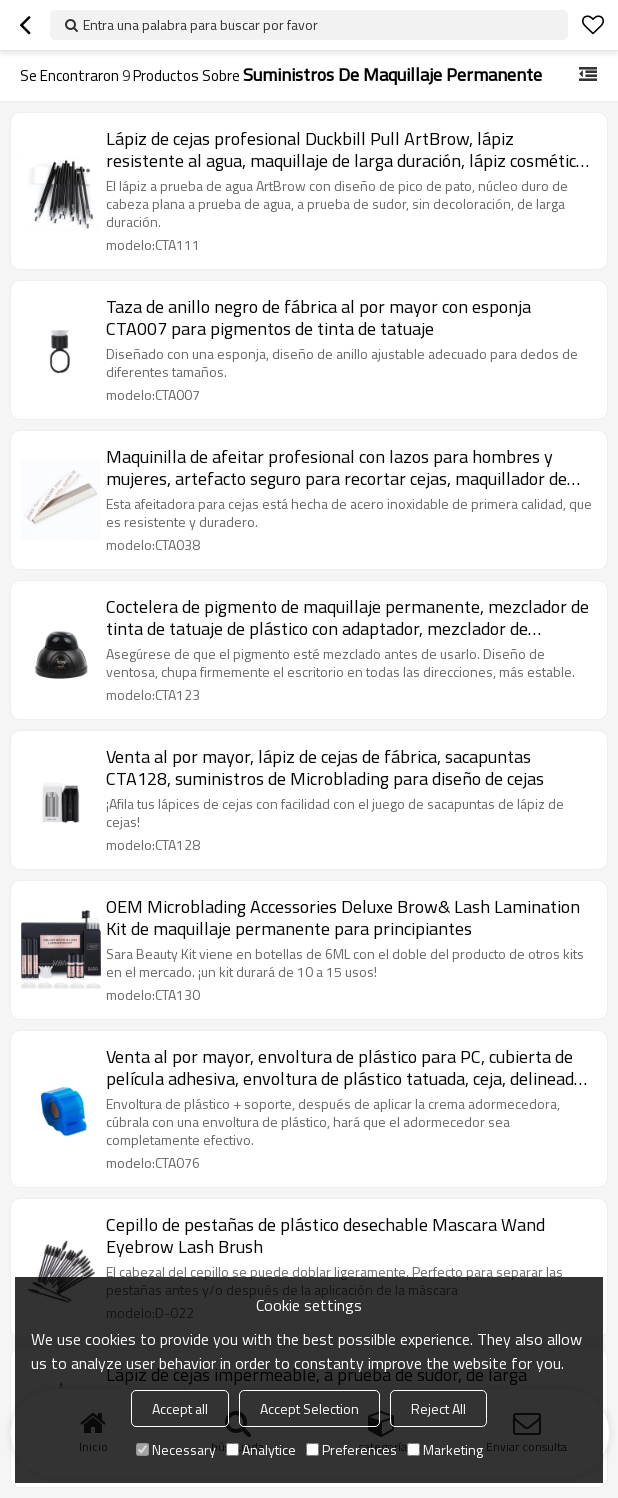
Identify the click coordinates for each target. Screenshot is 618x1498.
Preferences (351, 1449)
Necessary (176, 1449)
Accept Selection (309, 1408)
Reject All (438, 1408)
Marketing (445, 1449)
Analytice (261, 1449)
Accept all (180, 1408)
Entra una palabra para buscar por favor (200, 24)
